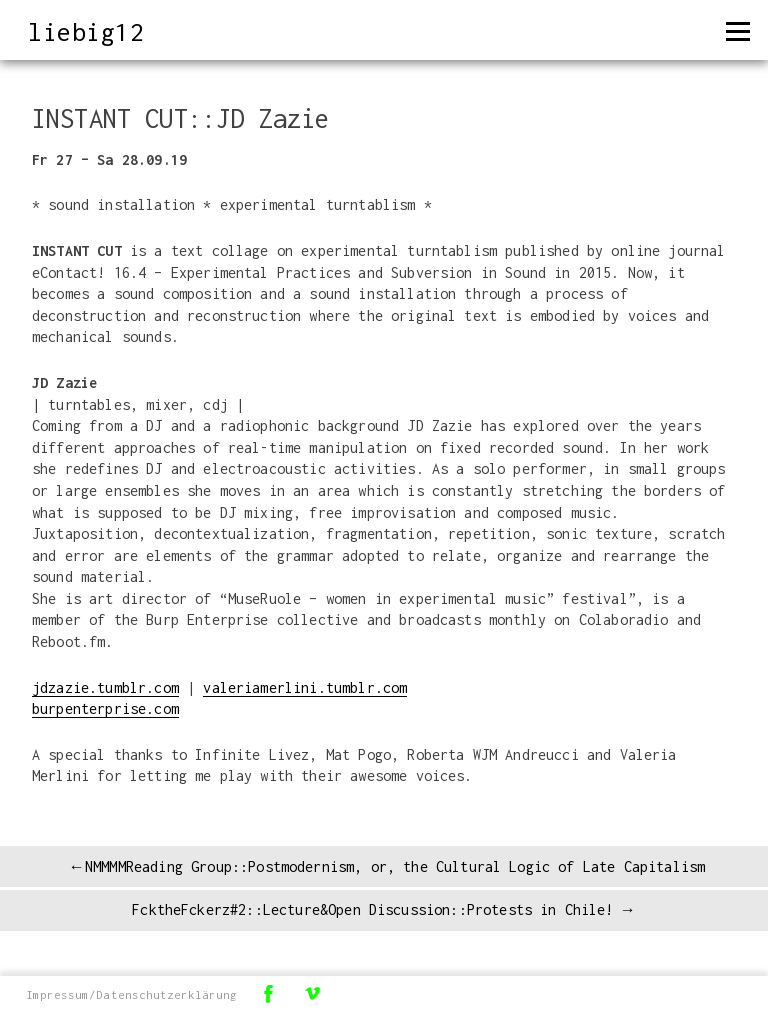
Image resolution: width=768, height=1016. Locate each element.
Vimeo (312, 993)
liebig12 (86, 31)
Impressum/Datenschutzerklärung (131, 994)
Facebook (268, 993)
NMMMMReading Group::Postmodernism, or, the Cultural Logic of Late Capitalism (395, 866)
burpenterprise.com (105, 708)
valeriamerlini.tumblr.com (305, 687)
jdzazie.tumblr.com (105, 687)
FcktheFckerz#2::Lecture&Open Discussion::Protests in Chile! (372, 909)
